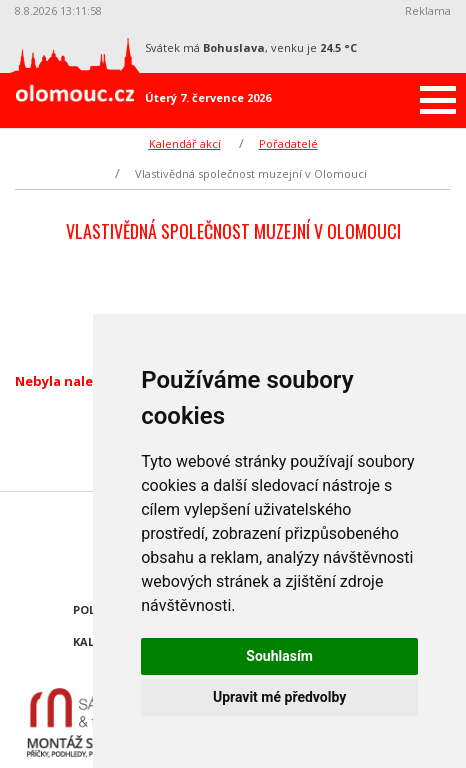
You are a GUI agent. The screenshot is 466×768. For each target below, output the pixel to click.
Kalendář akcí (185, 143)
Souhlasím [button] (279, 656)
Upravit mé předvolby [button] (279, 697)
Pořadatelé (288, 143)
